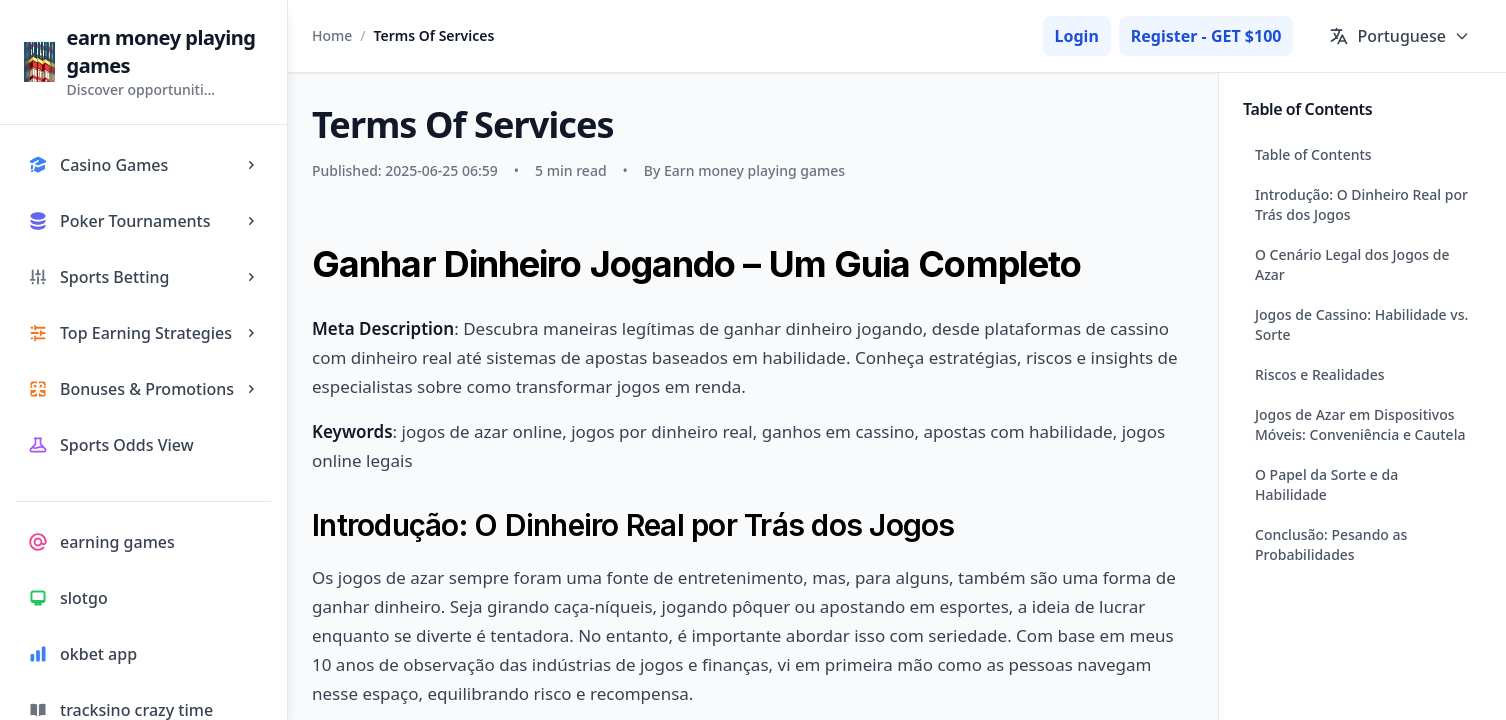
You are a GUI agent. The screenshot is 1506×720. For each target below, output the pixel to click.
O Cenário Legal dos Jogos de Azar (1352, 264)
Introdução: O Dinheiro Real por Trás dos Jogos (1361, 204)
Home (332, 35)
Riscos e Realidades (1320, 374)
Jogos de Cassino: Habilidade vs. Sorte (1361, 324)
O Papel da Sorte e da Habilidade (1326, 484)
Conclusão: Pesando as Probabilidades (1331, 544)
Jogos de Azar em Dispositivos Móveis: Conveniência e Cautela (1360, 424)
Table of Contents (1313, 154)
